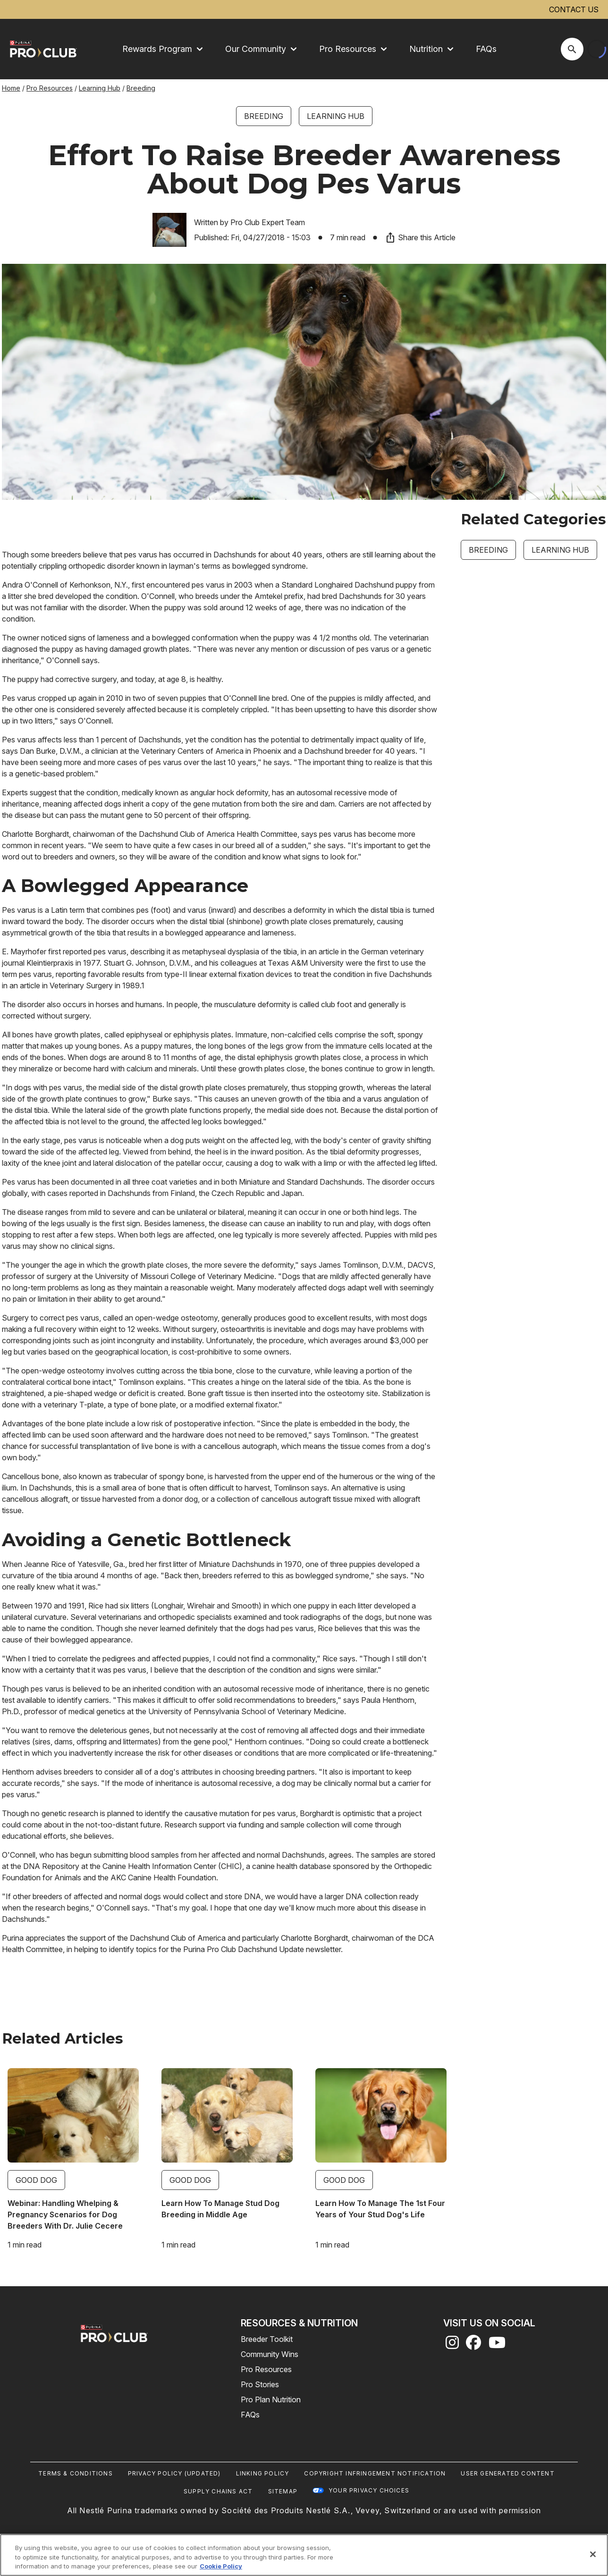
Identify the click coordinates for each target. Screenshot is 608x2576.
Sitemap (282, 2491)
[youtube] (497, 2345)
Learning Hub (99, 88)
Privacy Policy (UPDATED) (174, 2473)
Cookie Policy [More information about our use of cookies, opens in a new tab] (221, 2566)
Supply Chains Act (218, 2491)
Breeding (141, 88)
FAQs (486, 49)
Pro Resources (49, 88)
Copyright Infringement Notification (375, 2473)
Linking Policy (262, 2473)
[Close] (593, 2554)
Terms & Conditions (75, 2473)
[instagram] (452, 2345)
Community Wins (269, 2354)
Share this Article (420, 237)
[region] (304, 2555)
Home (11, 88)
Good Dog (36, 2180)
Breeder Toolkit (267, 2339)
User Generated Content (507, 2473)
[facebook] (473, 2345)
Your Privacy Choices (369, 2490)
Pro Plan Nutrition (271, 2399)
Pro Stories (260, 2384)
